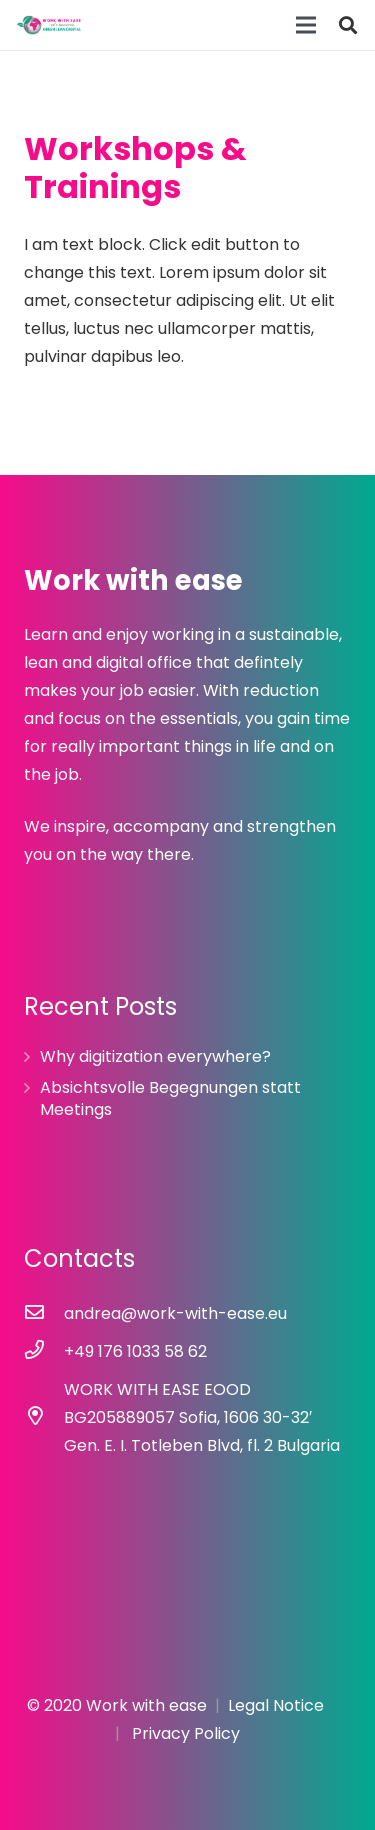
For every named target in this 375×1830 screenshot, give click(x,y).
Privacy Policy (186, 1733)
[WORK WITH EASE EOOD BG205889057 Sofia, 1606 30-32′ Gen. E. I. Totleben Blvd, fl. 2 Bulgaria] (44, 1418)
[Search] (348, 25)
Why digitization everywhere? (155, 1056)
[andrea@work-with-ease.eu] (44, 1314)
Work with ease (146, 1705)
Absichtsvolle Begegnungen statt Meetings (170, 1098)
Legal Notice (276, 1705)
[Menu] (306, 25)
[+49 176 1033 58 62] (44, 1352)
